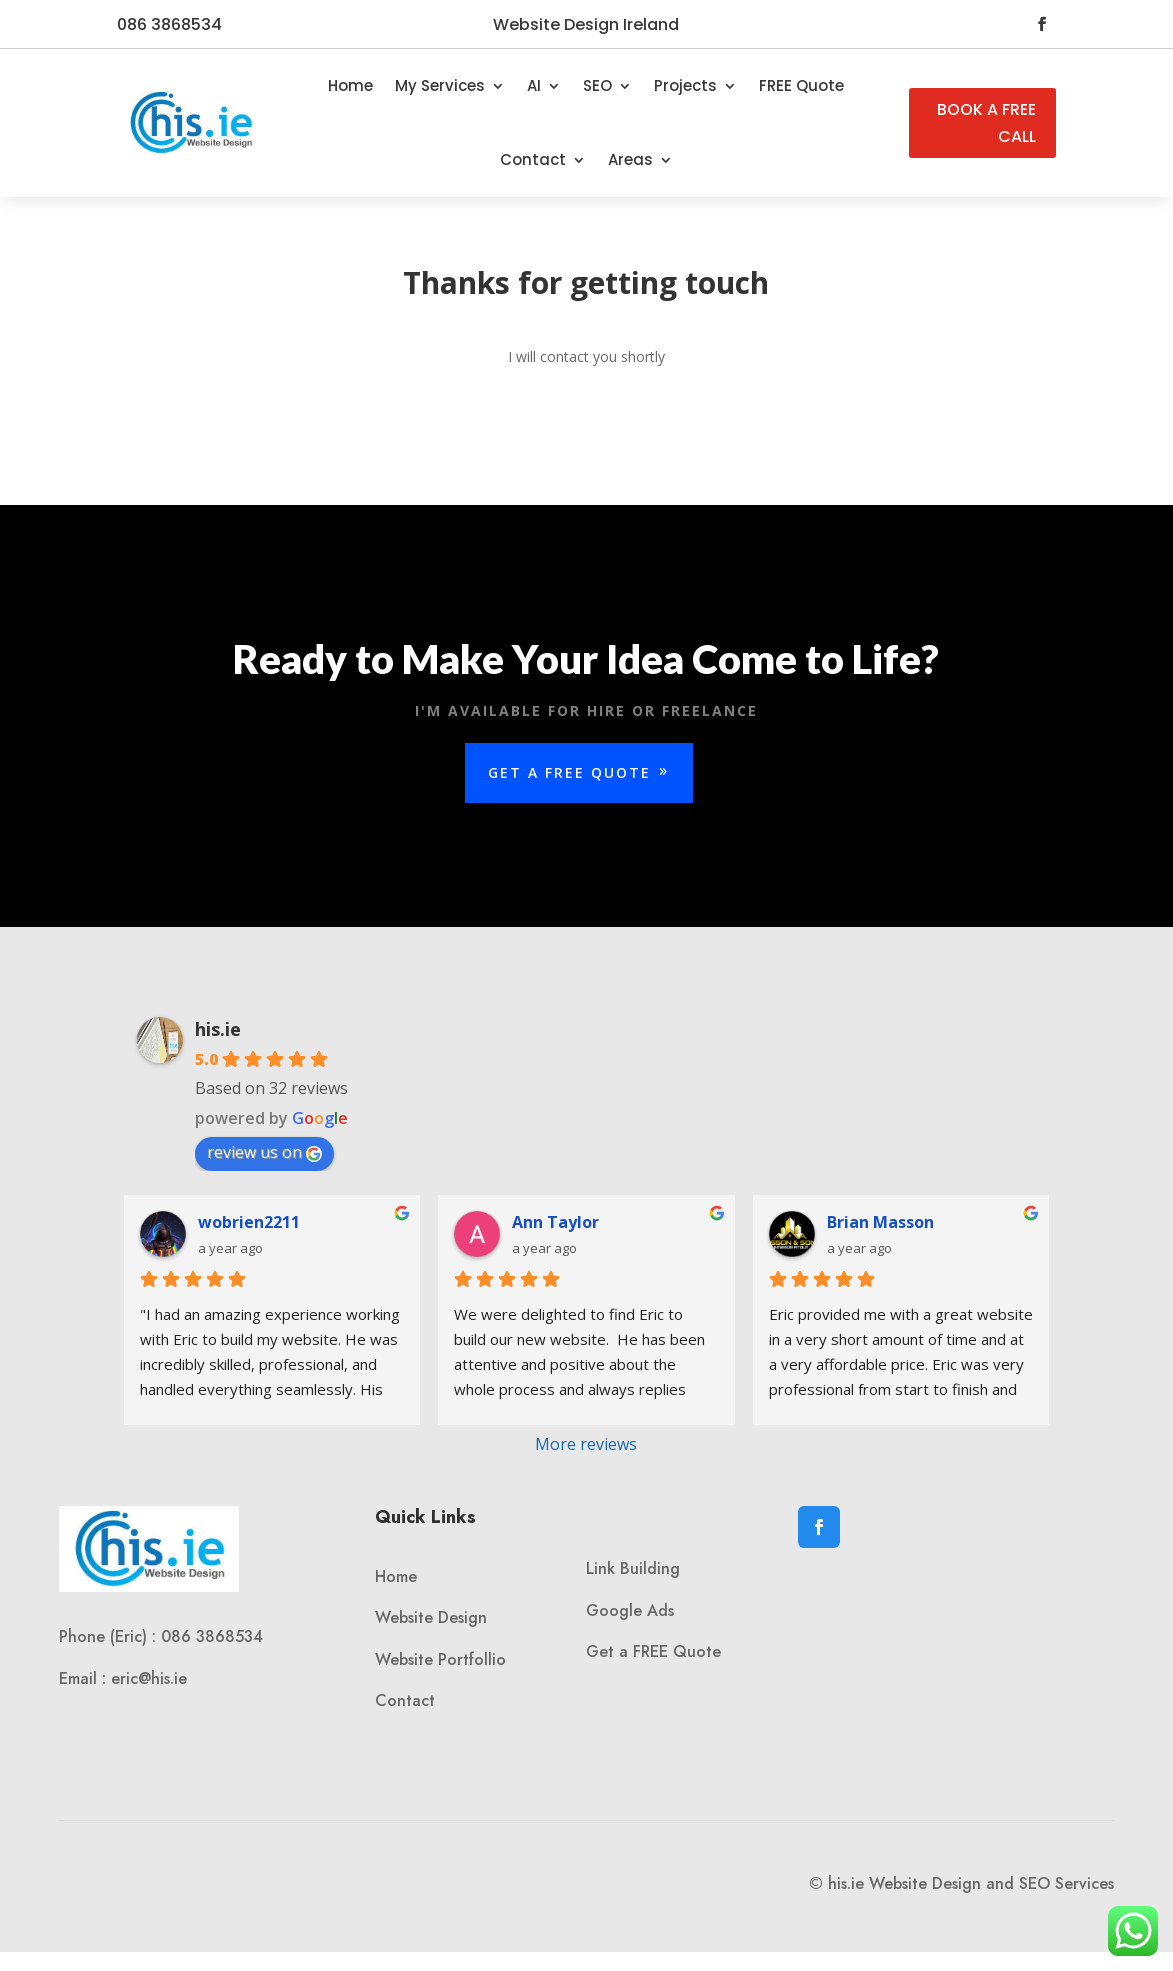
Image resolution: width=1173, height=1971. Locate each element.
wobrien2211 (249, 1222)
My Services (440, 85)
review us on (264, 1152)
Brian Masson (880, 1222)
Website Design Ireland (586, 24)
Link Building (633, 1568)
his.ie (218, 1029)
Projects (685, 85)
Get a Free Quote (570, 773)
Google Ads (630, 1610)
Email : (85, 1678)
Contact (533, 159)
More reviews (586, 1444)
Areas (630, 159)
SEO (597, 85)
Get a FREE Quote (653, 1651)
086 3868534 (169, 24)
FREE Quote (801, 85)
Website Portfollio (440, 1659)
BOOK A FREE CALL (986, 123)
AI (534, 85)
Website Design (431, 1617)
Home (350, 85)
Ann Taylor (555, 1222)
